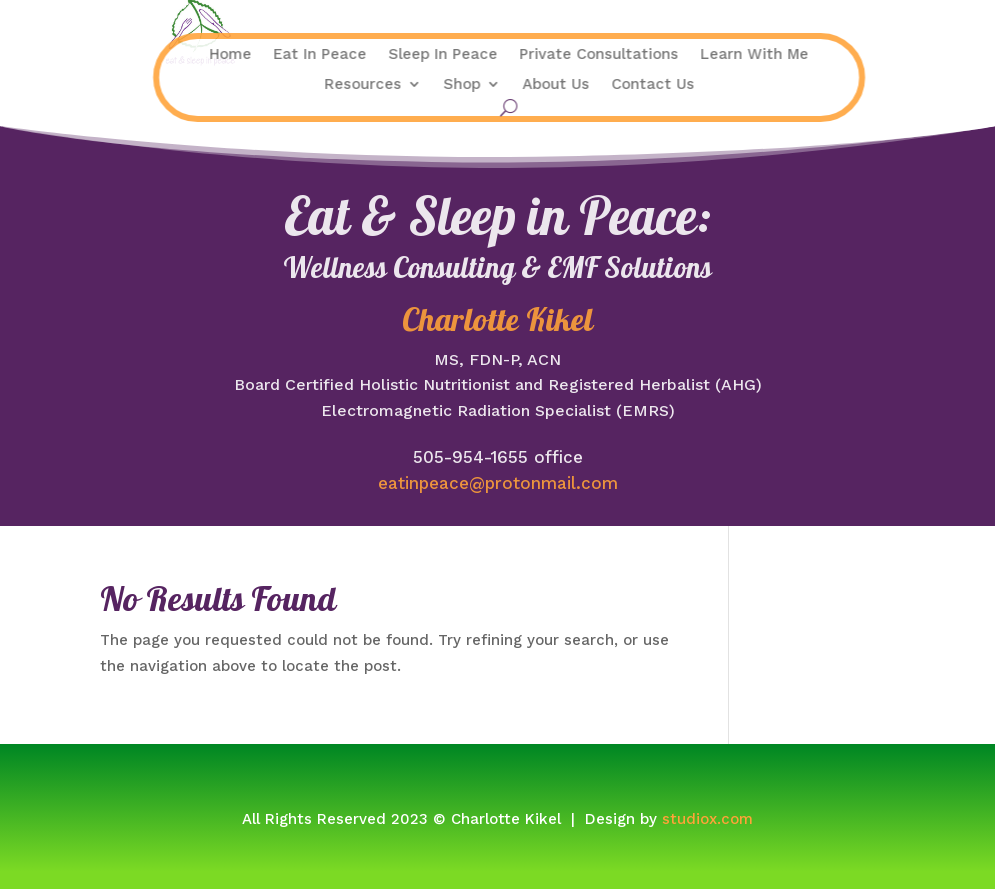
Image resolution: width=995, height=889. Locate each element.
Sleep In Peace (357, 55)
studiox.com (707, 819)
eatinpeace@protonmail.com (498, 483)
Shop (376, 85)
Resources (277, 85)
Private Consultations (513, 55)
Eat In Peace (234, 55)
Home (145, 55)
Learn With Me (669, 55)
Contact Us (567, 85)
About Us (470, 85)
